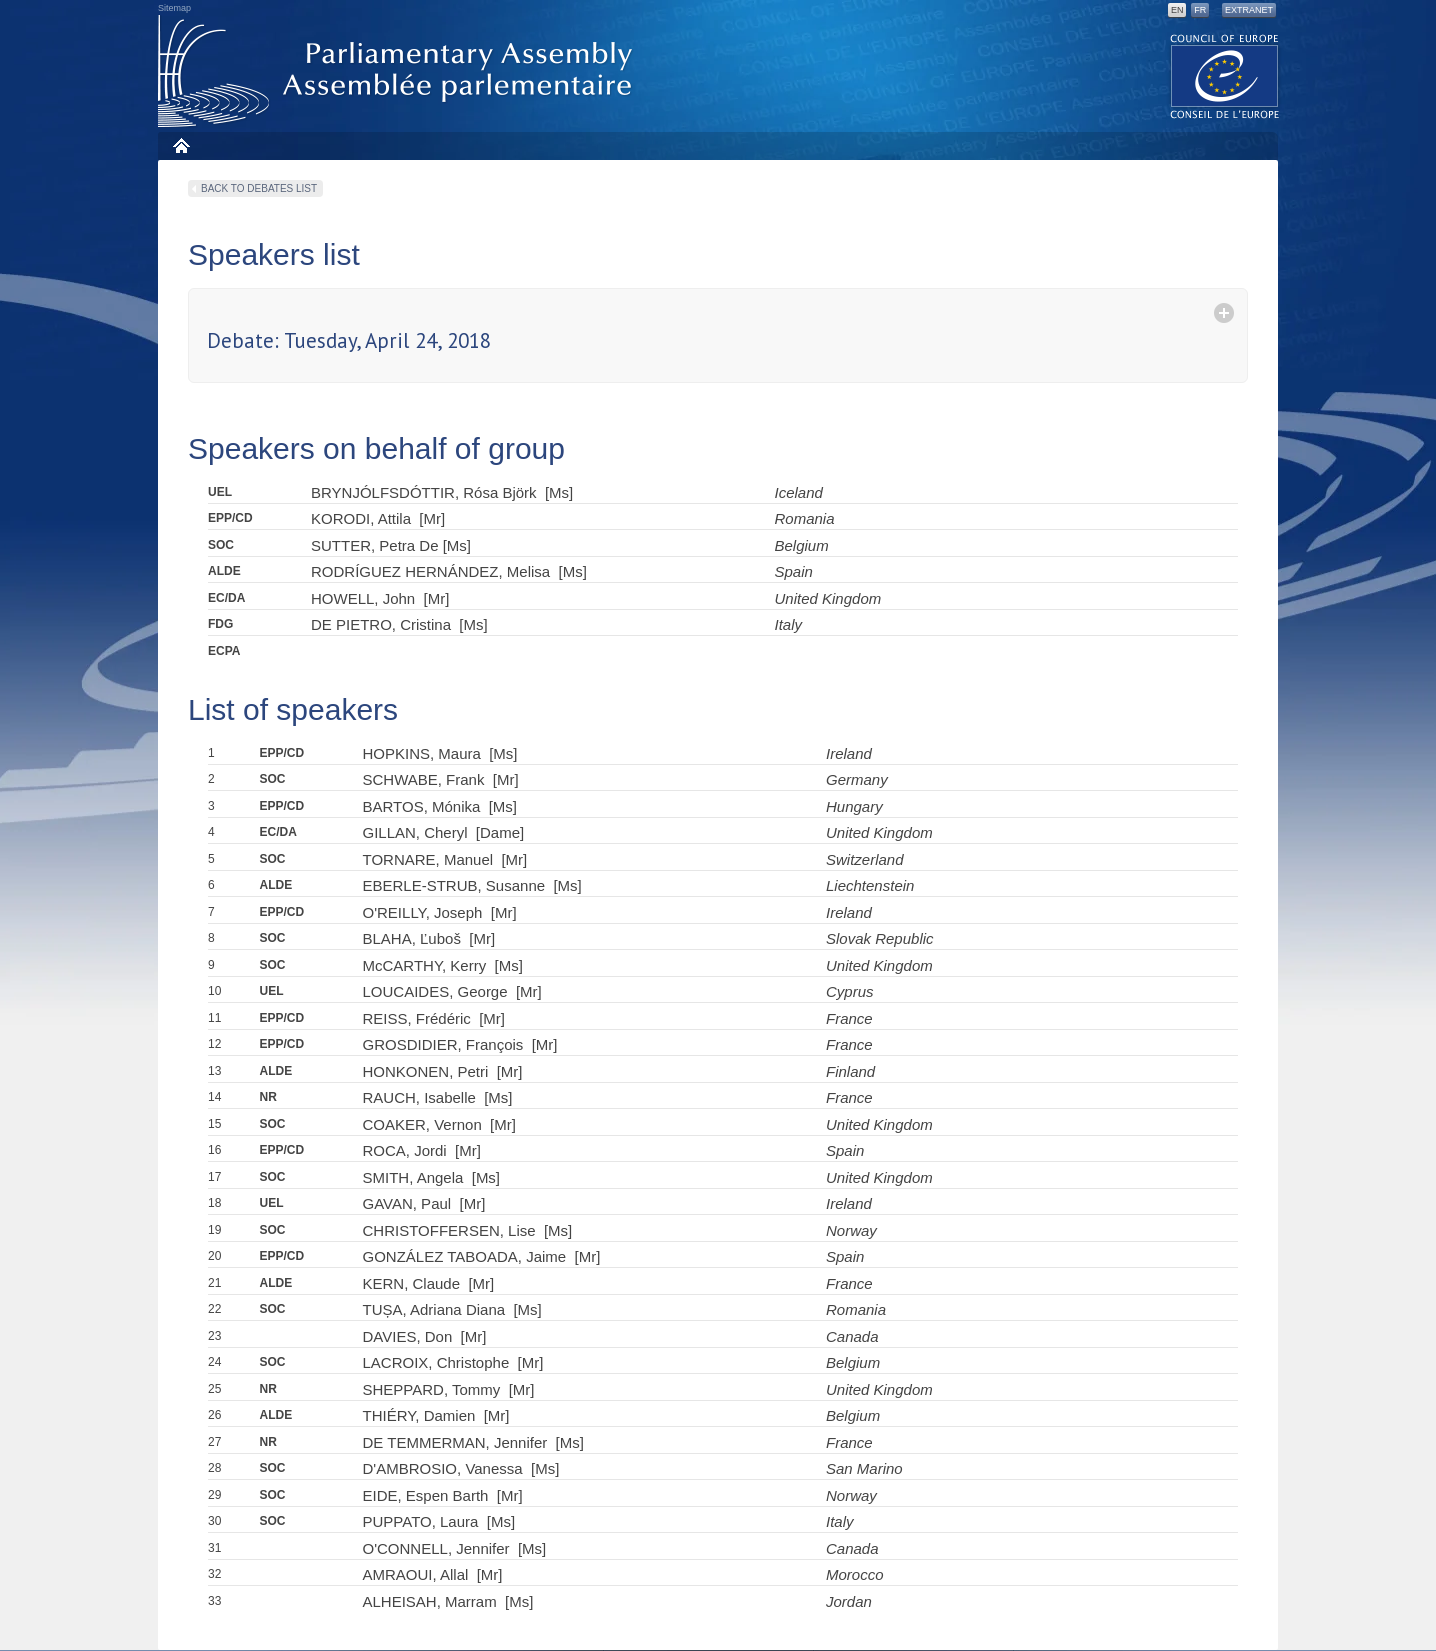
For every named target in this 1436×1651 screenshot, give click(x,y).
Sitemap (174, 8)
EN (1177, 10)
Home (180, 145)
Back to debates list (259, 188)
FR (1200, 10)
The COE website (1225, 75)
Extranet (1249, 10)
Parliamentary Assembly (399, 71)
